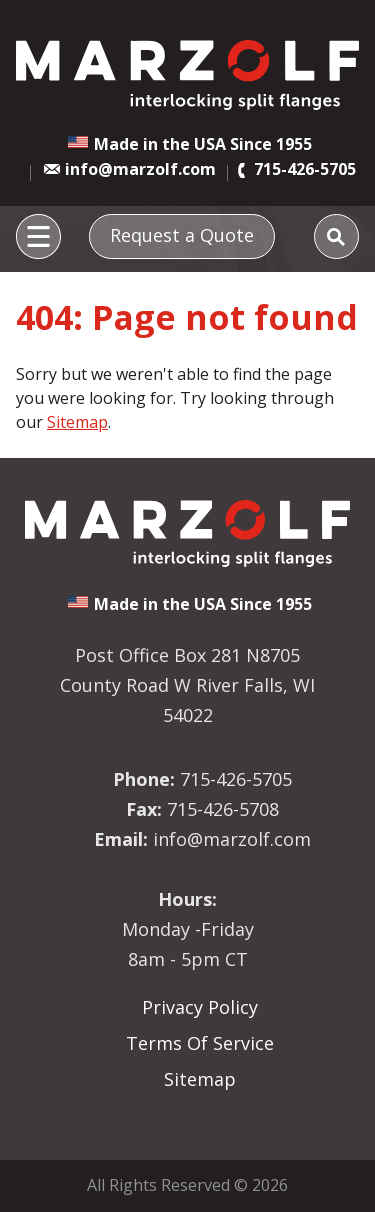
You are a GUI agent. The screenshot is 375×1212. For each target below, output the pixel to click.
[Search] (336, 236)
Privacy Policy (200, 1007)
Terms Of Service (200, 1043)
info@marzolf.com (140, 169)
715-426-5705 (305, 169)
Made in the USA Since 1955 (203, 144)
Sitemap (77, 422)
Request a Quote (182, 235)
